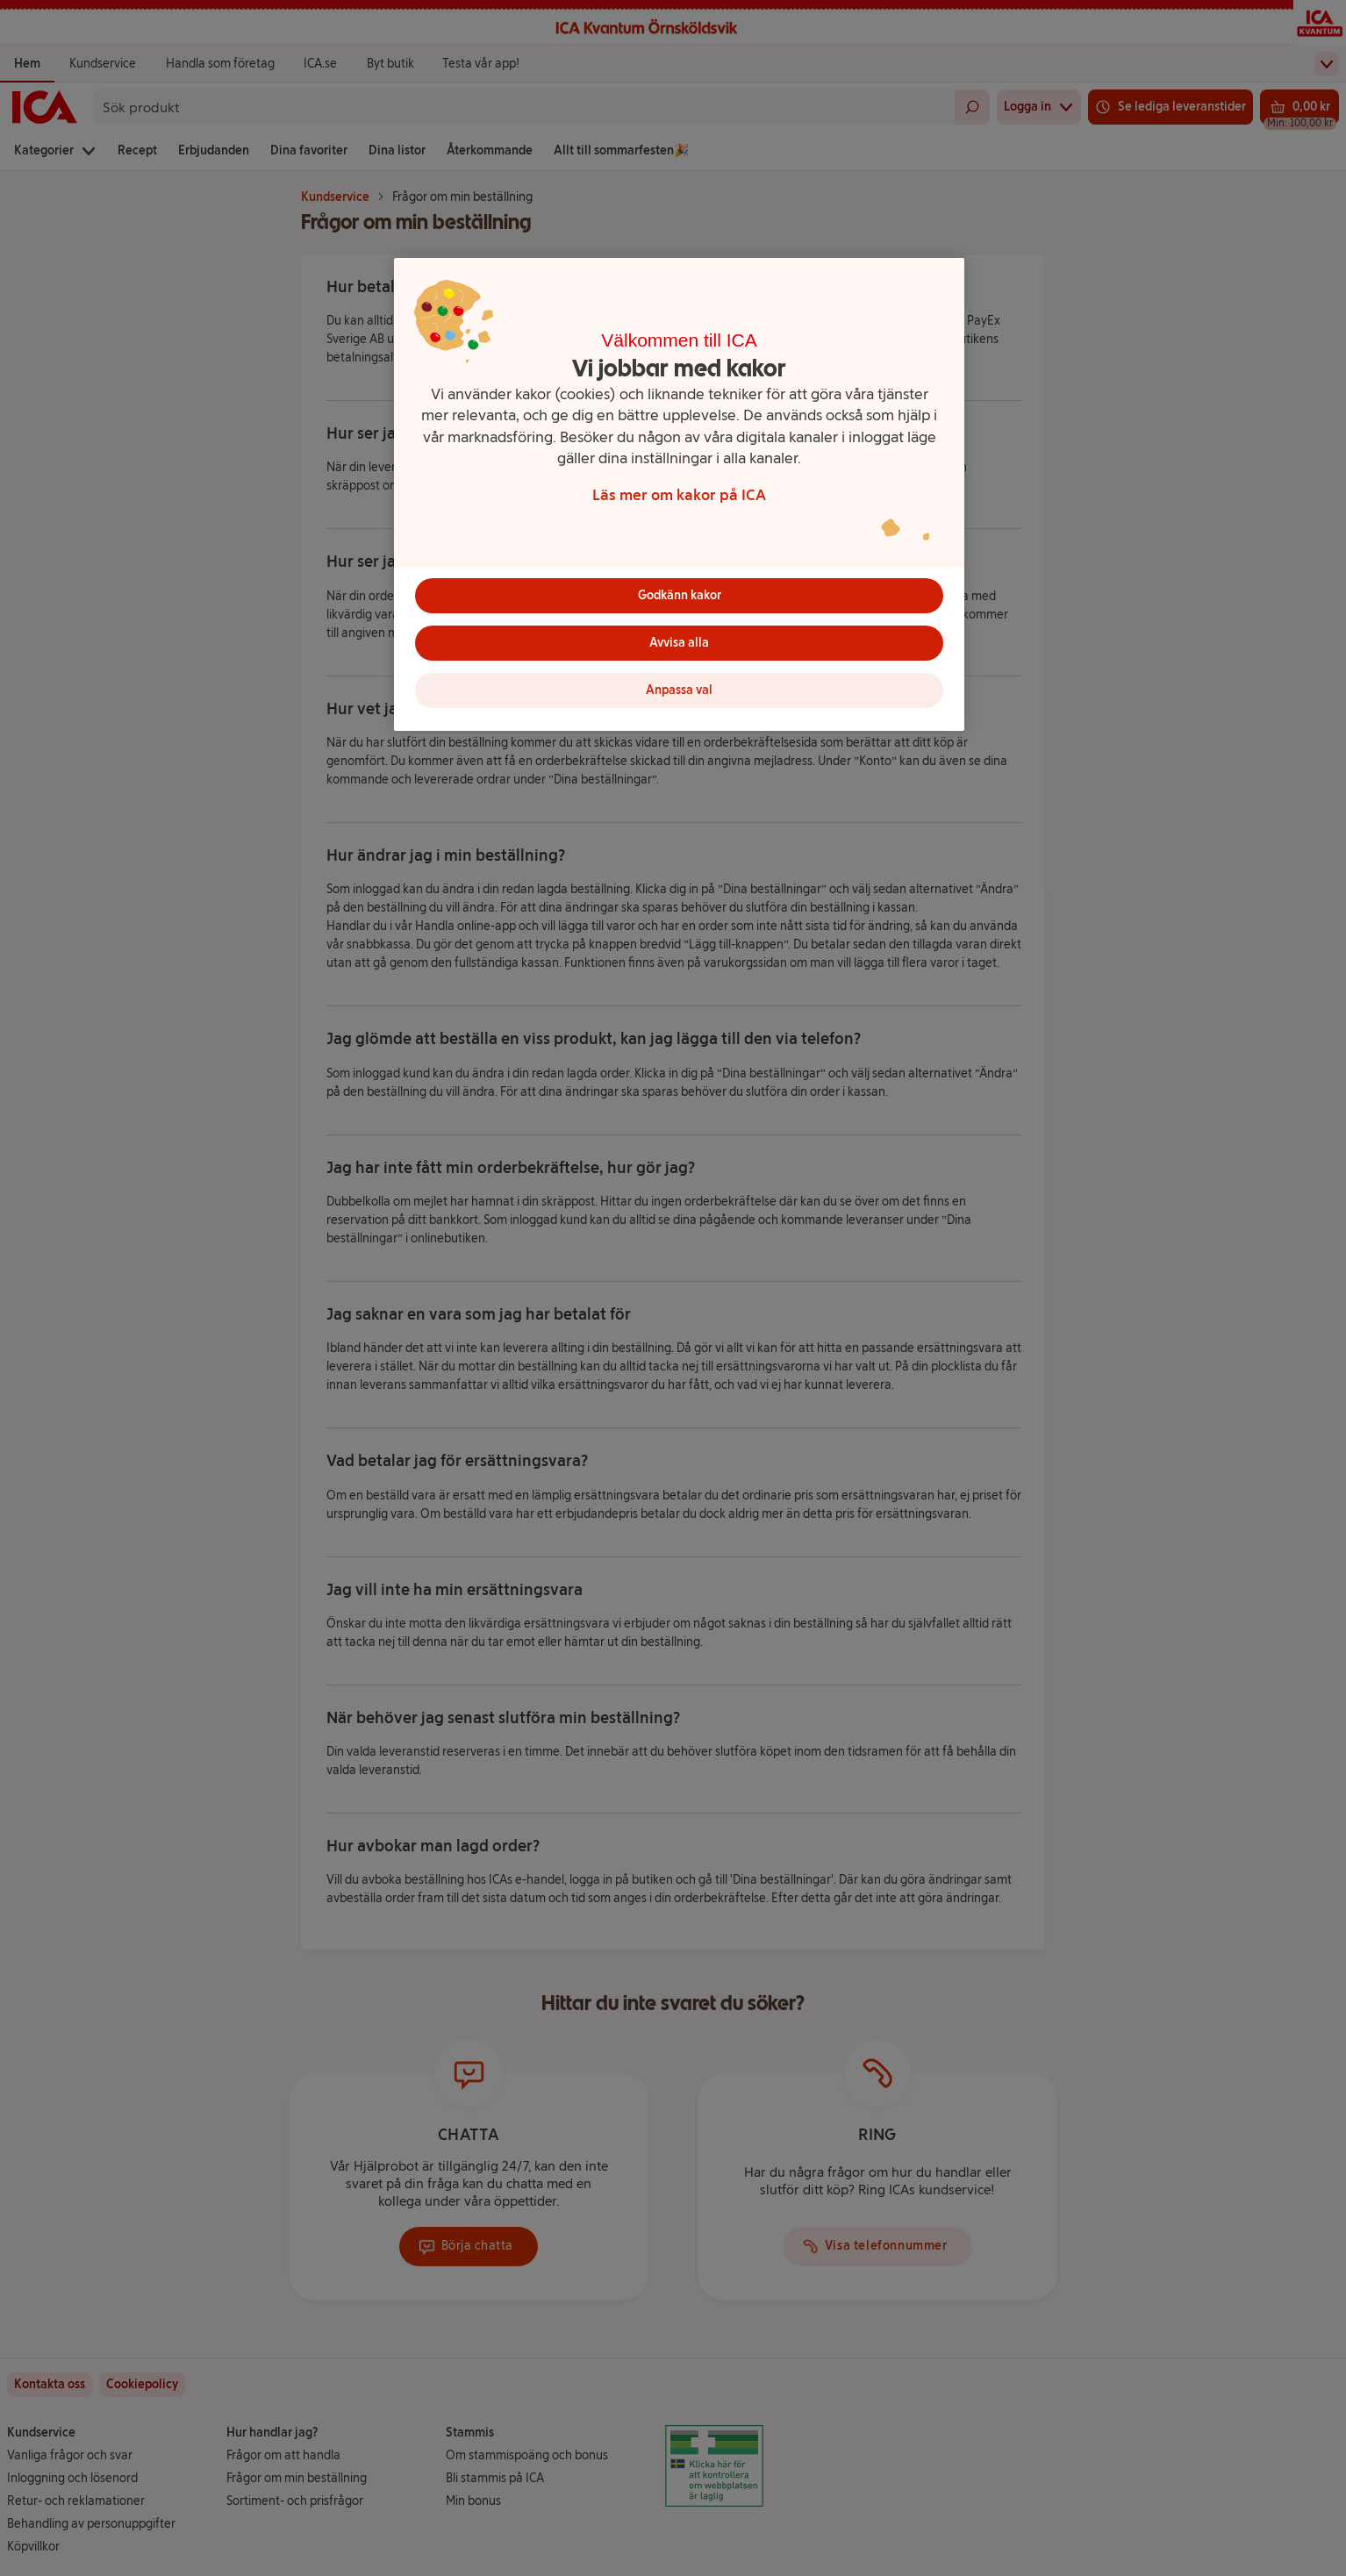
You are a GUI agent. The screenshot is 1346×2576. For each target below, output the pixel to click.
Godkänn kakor (679, 595)
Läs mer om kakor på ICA (679, 494)
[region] (679, 494)
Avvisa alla (679, 642)
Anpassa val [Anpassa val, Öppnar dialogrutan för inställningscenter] (679, 690)
